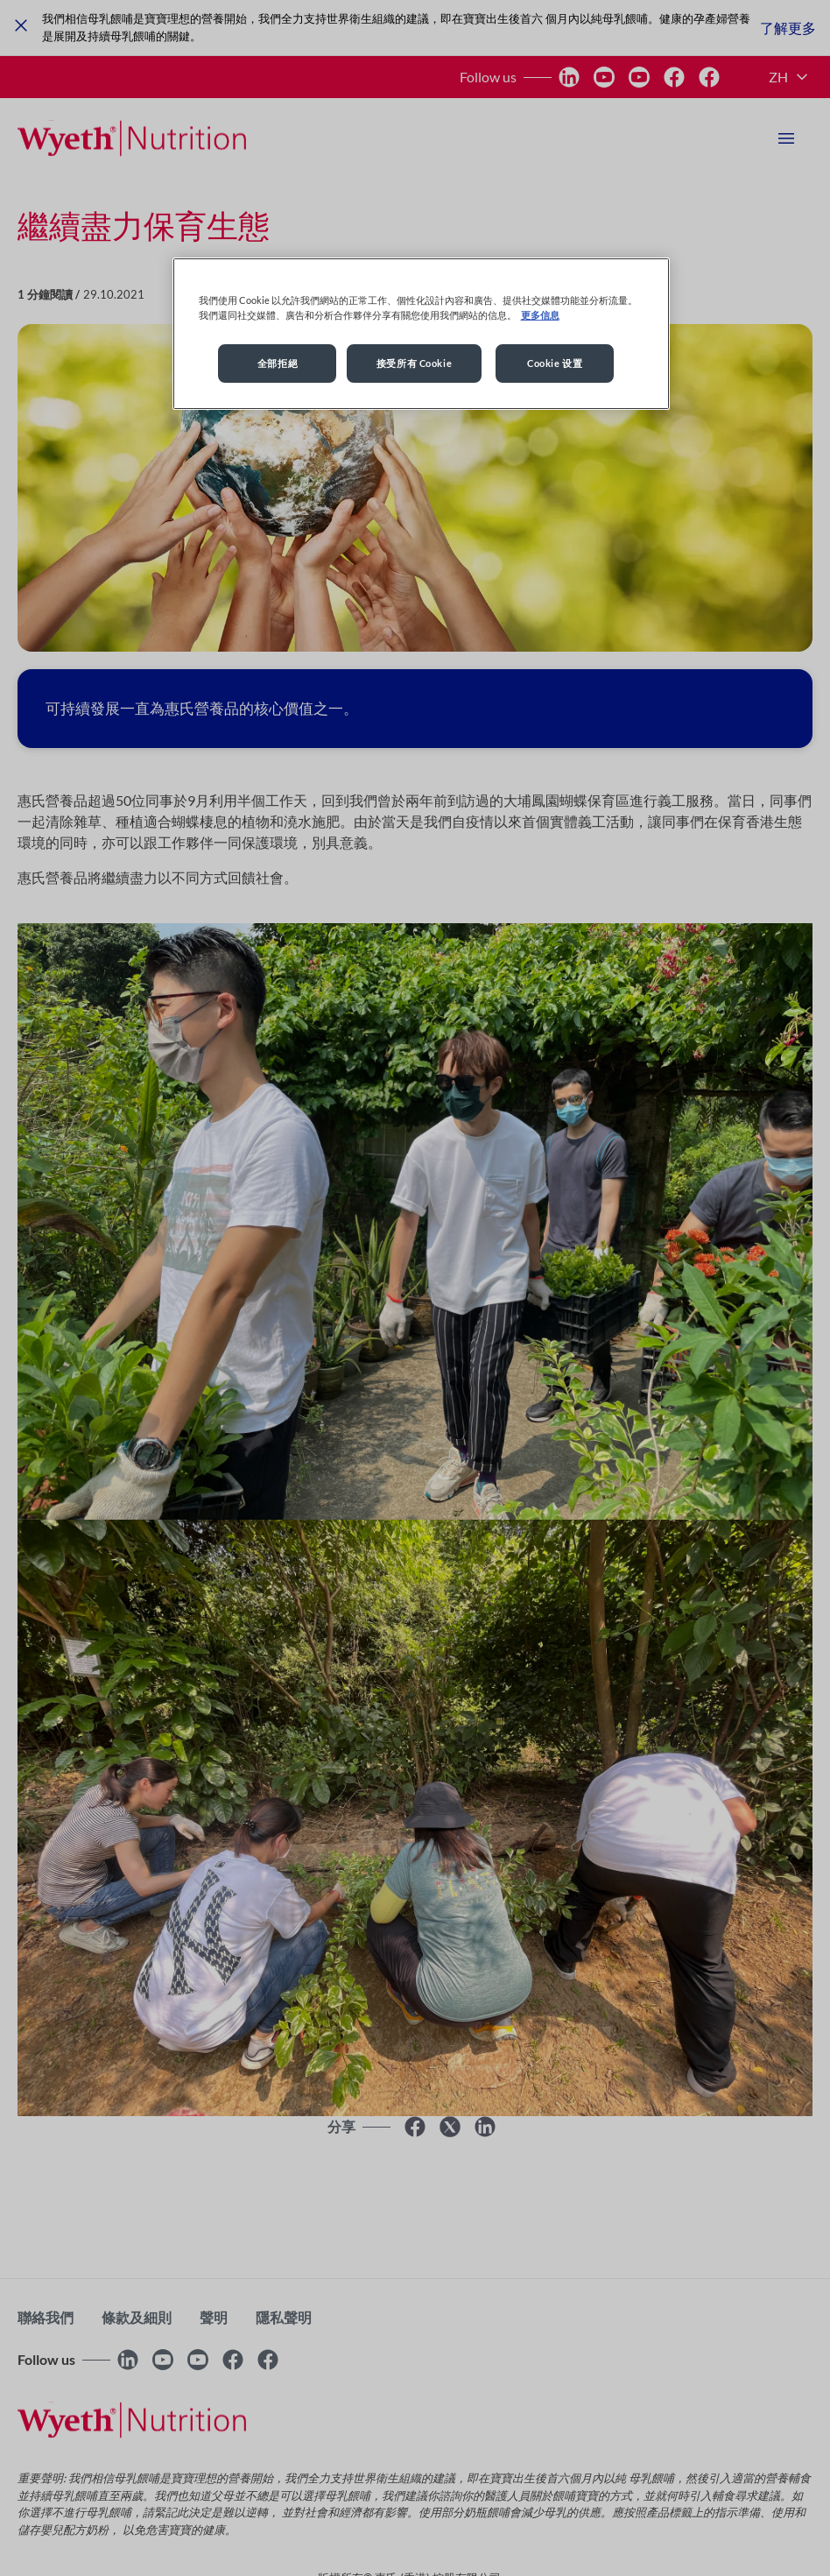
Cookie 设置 (554, 363)
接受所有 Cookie (414, 363)
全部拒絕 (277, 363)
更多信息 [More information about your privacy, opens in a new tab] (540, 315)
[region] (421, 334)
